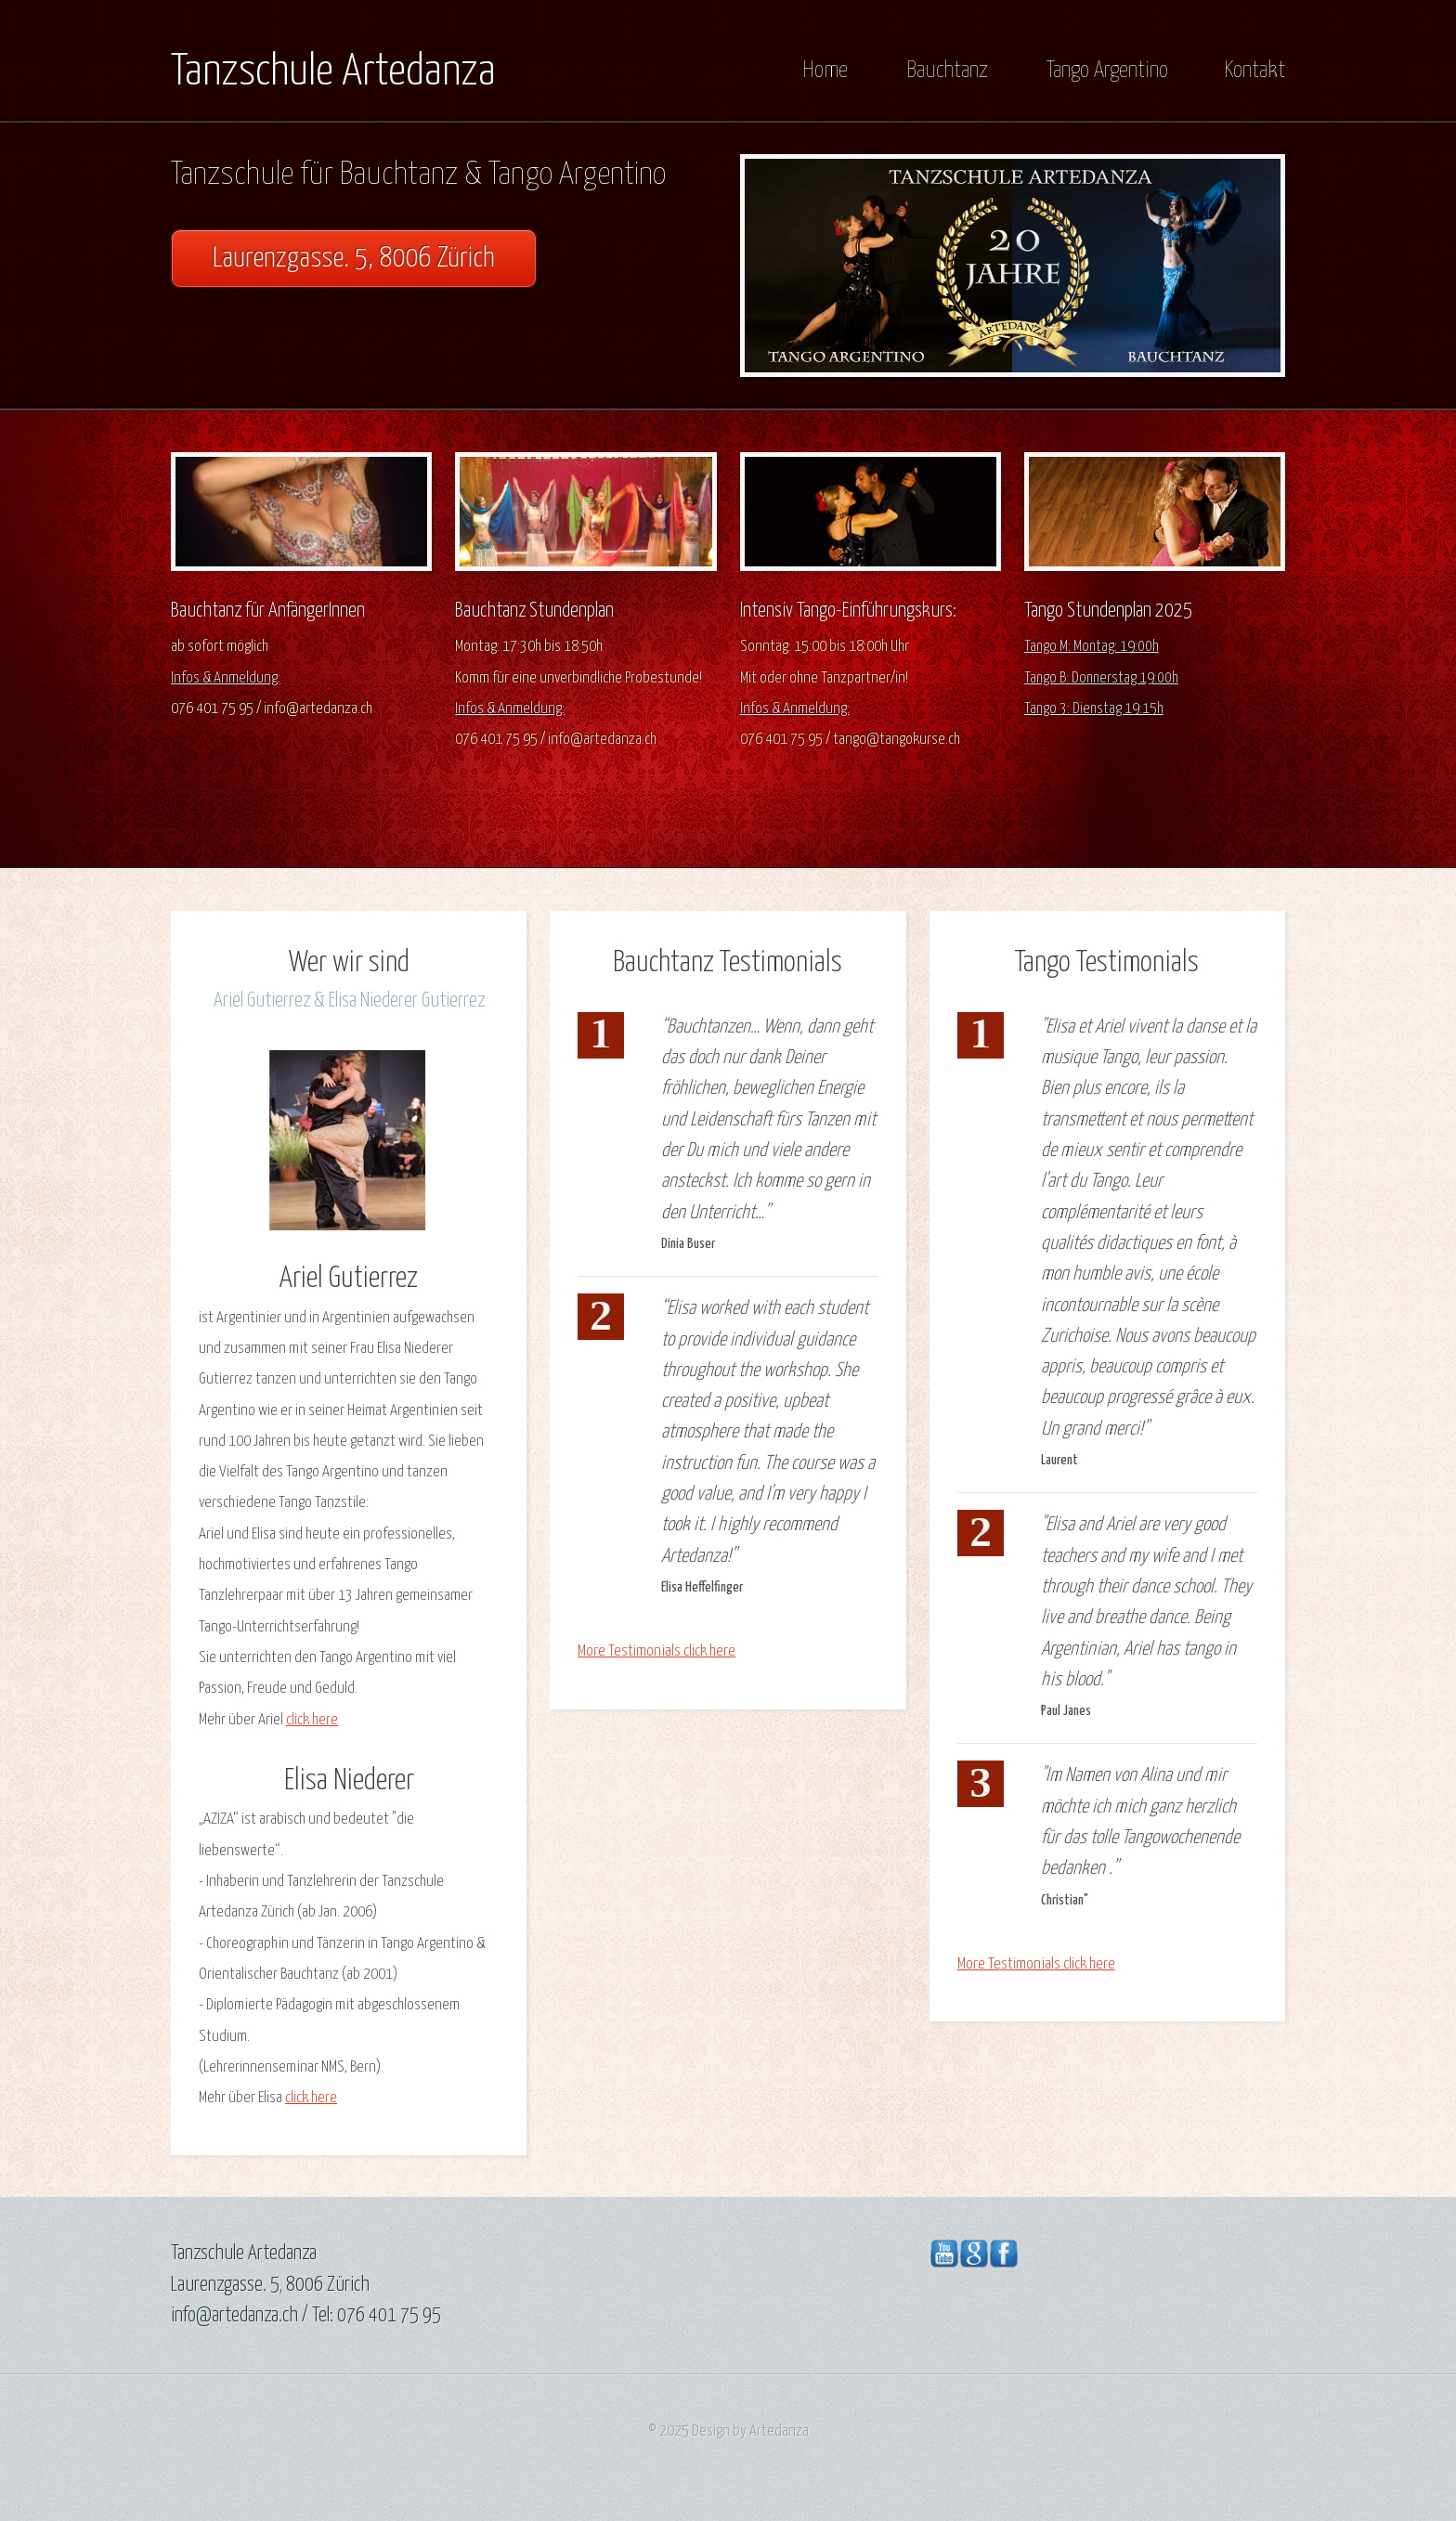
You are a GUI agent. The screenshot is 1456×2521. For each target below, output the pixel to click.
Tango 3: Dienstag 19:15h (1094, 709)
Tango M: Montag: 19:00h (1091, 647)
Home (825, 70)
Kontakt (1254, 70)
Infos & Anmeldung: (225, 678)
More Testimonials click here (656, 1651)
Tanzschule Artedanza (333, 72)
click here (312, 1720)
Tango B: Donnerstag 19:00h (1101, 678)
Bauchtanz (947, 70)
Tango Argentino (1107, 70)
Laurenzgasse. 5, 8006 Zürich (354, 258)
